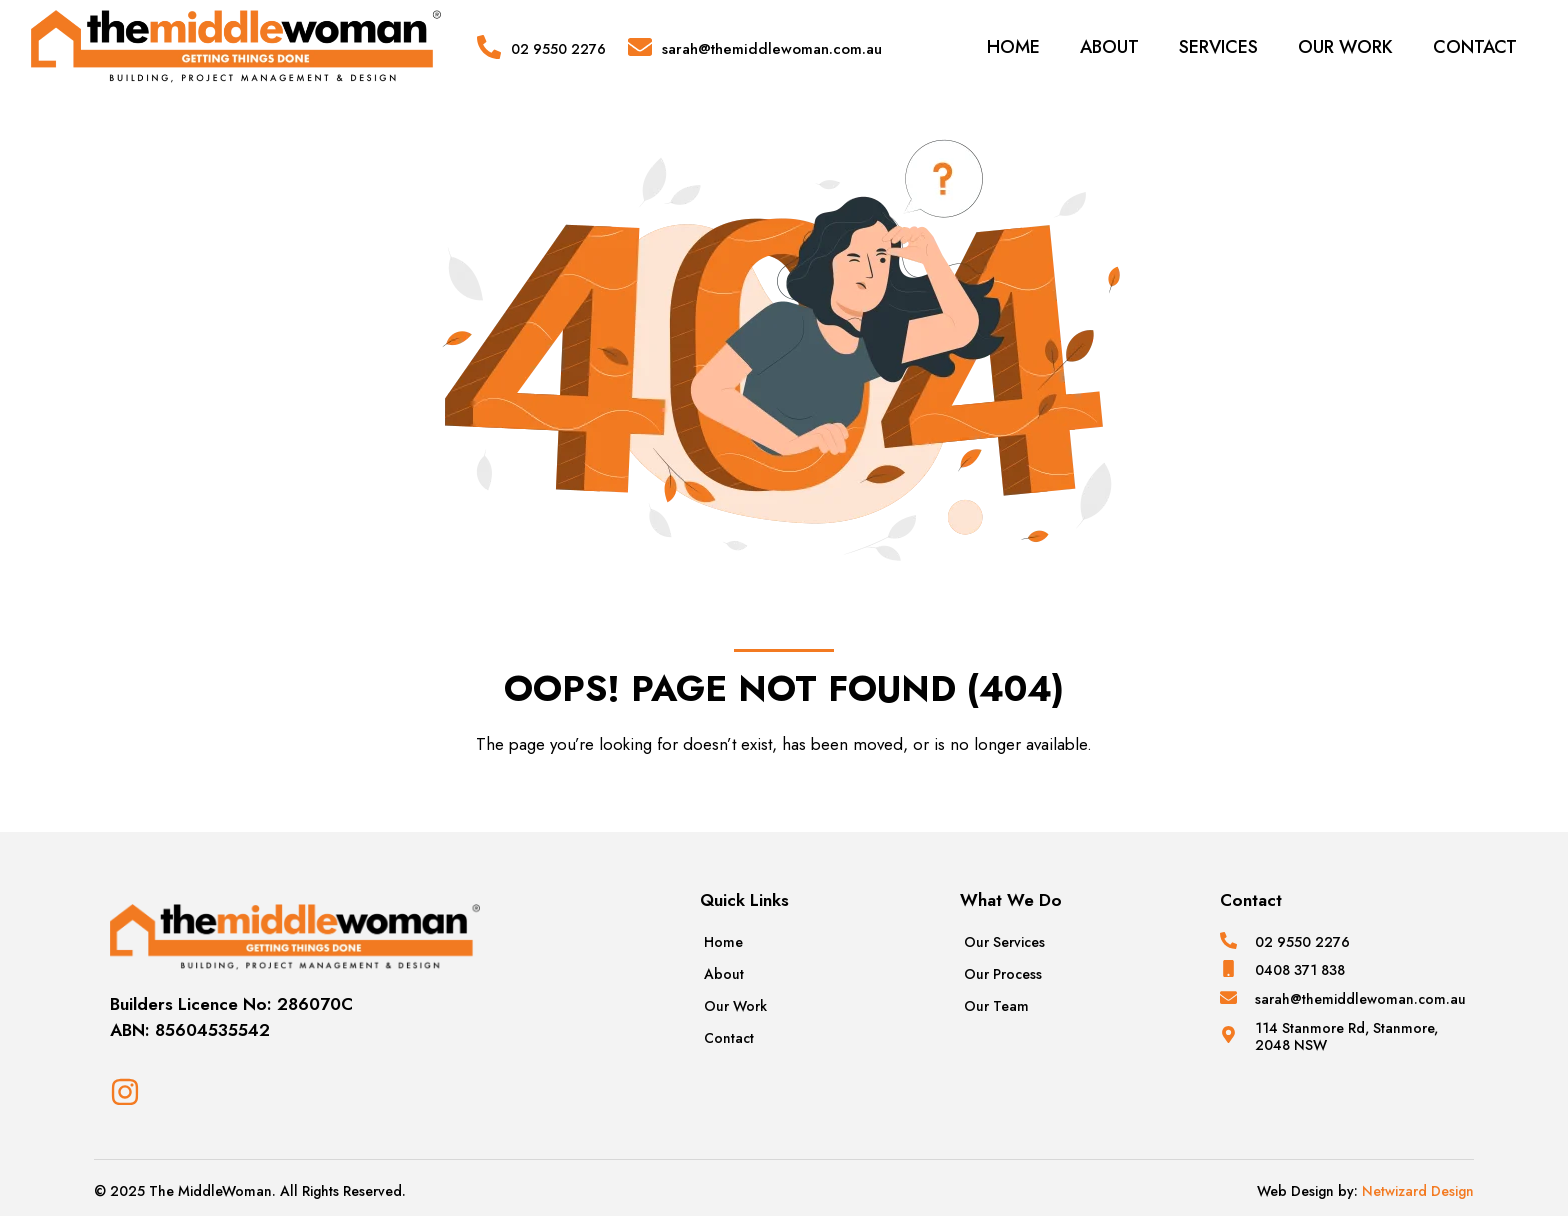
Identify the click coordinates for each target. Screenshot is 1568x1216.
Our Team (996, 1006)
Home (1013, 47)
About (1109, 47)
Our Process (1003, 974)
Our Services (1004, 942)
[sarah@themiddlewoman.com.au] (640, 47)
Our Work (1345, 47)
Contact (1475, 47)
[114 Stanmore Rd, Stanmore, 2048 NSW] (1228, 1034)
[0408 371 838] (1228, 968)
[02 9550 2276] (489, 47)
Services (1218, 47)
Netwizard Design (1416, 1191)
